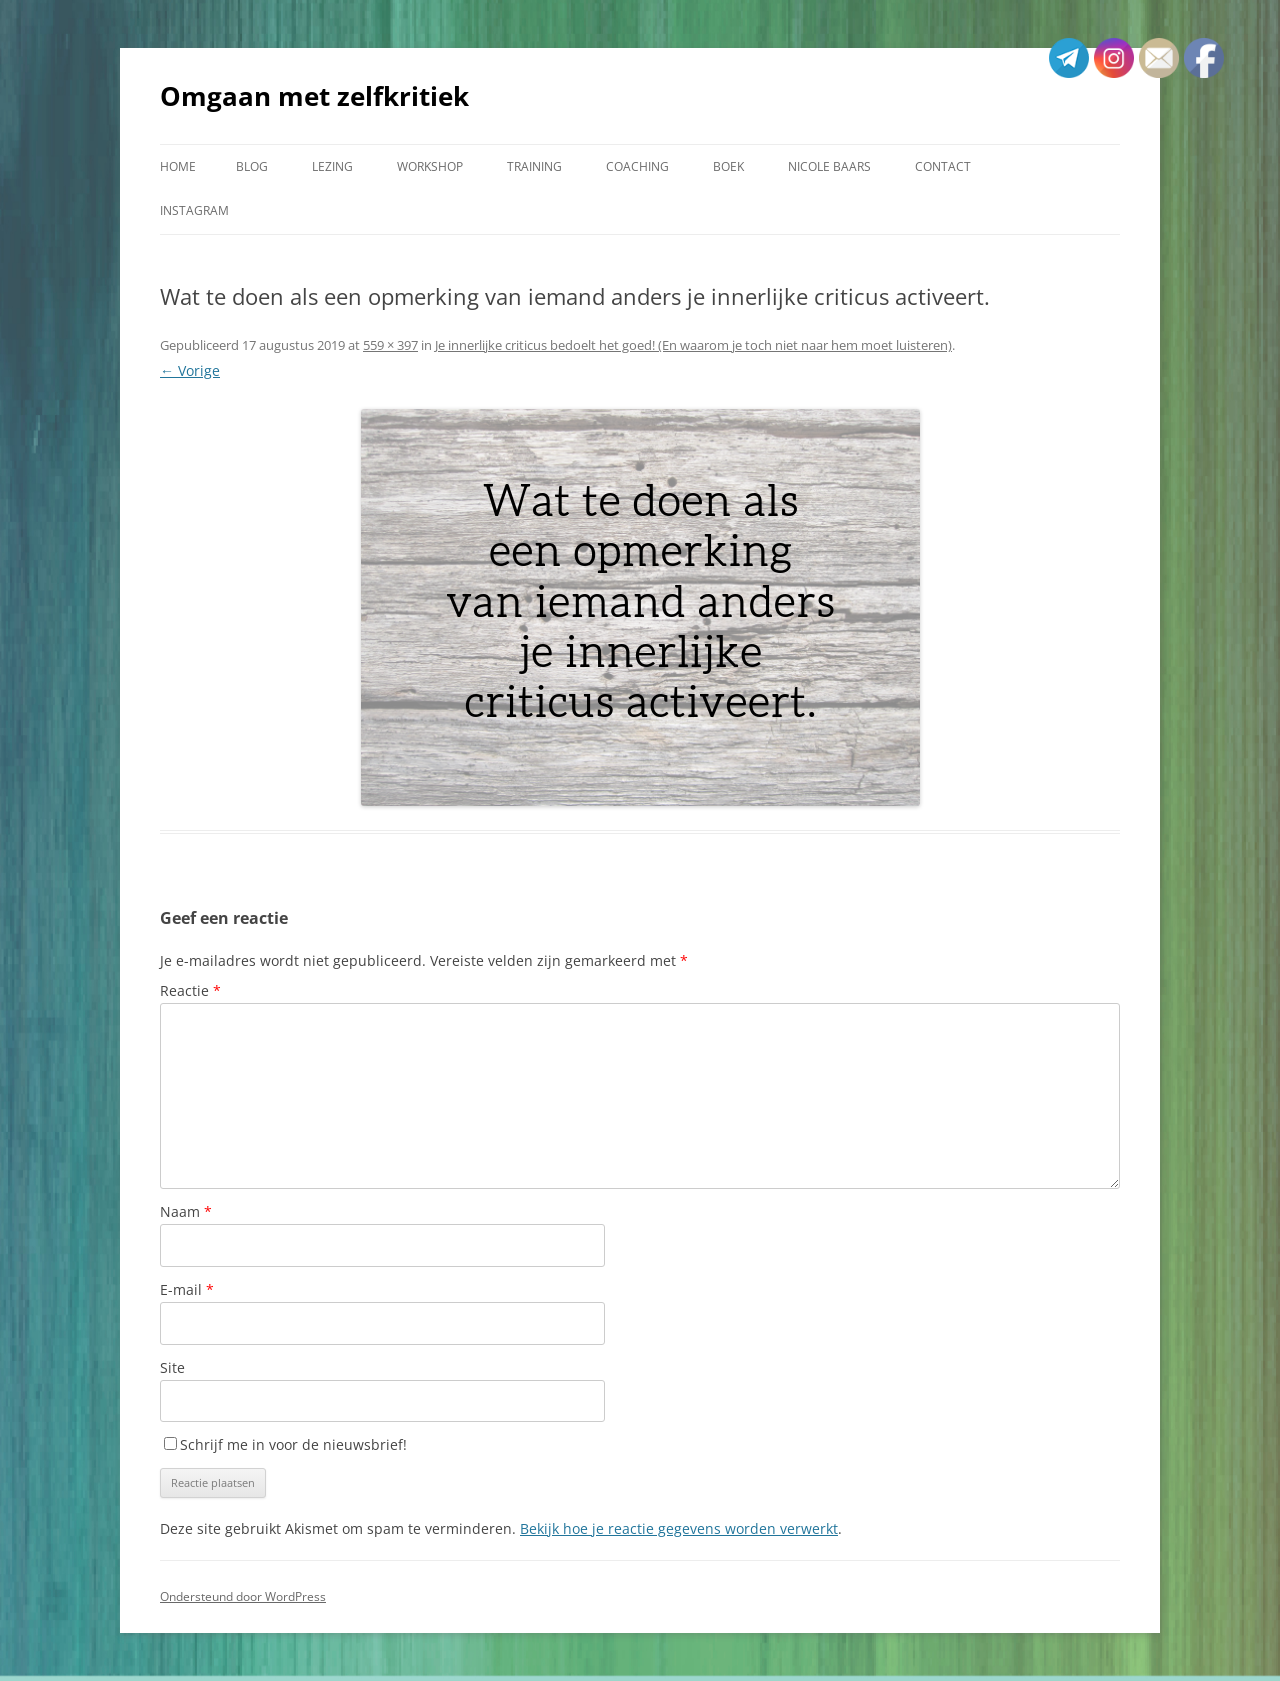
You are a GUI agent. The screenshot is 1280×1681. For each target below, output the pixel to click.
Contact (943, 166)
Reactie (190, 990)
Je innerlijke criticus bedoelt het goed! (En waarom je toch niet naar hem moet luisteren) (693, 345)
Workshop (430, 166)
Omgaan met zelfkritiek (314, 96)
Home (178, 166)
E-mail (187, 1289)
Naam (186, 1211)
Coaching (637, 166)
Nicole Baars (829, 166)
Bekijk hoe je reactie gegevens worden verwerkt (679, 1528)
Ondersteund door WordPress (243, 1596)
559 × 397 (390, 345)
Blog (252, 166)
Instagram (194, 210)
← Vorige (190, 370)
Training (534, 166)
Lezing (332, 166)
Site (172, 1367)
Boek (728, 166)
